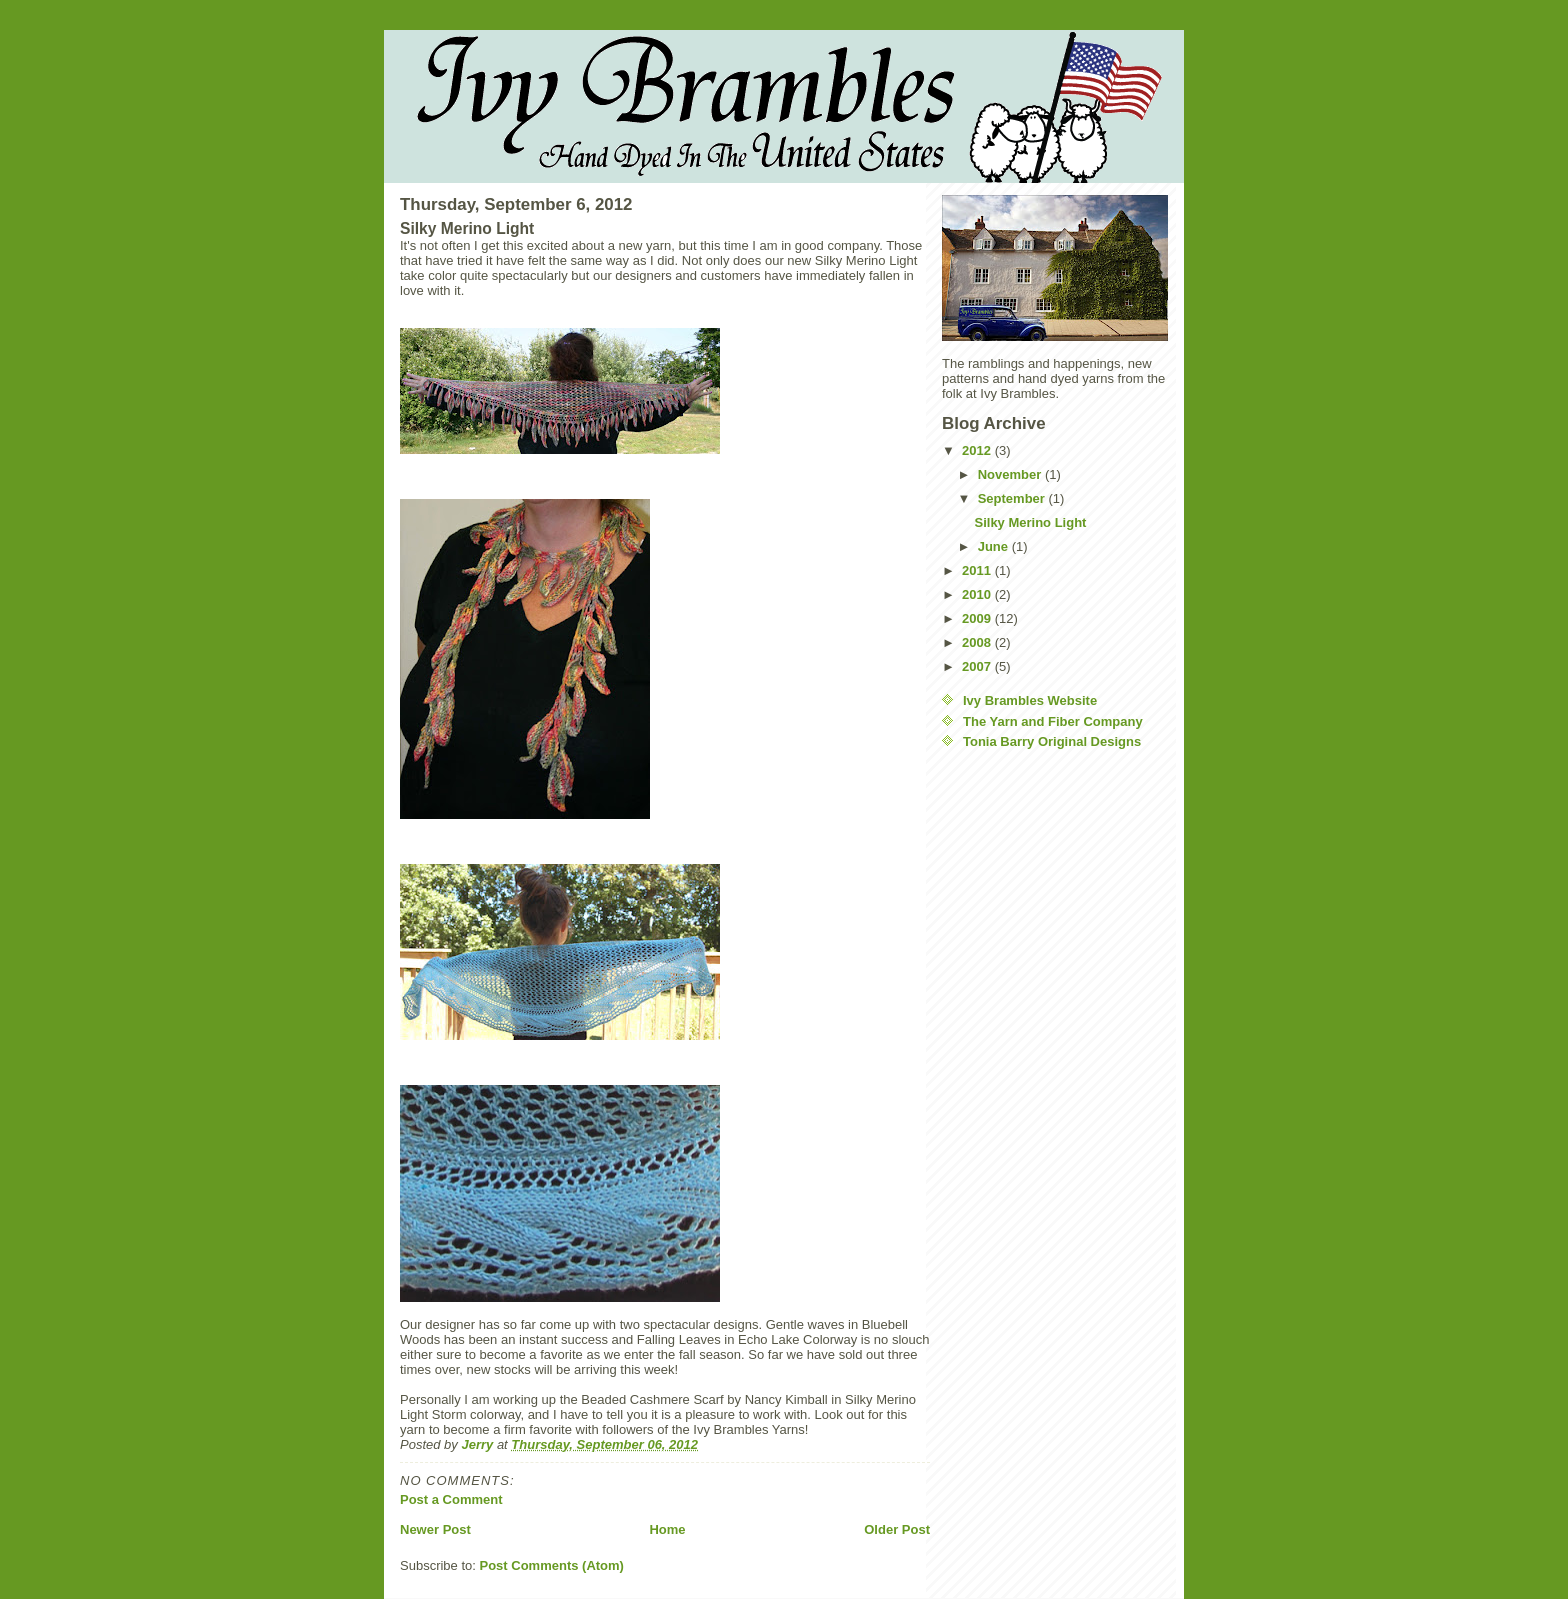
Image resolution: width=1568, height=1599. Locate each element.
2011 (978, 570)
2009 (978, 618)
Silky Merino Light (1030, 522)
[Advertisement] (1022, 1066)
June (995, 546)
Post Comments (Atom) (552, 1565)
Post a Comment (451, 1499)
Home (667, 1529)
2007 (978, 666)
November (1011, 474)
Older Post (897, 1529)
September (1013, 498)
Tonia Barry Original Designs (1052, 741)
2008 (978, 642)
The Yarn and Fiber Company (1053, 721)
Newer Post (435, 1529)
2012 (978, 450)
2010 (978, 594)
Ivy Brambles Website (1030, 700)
